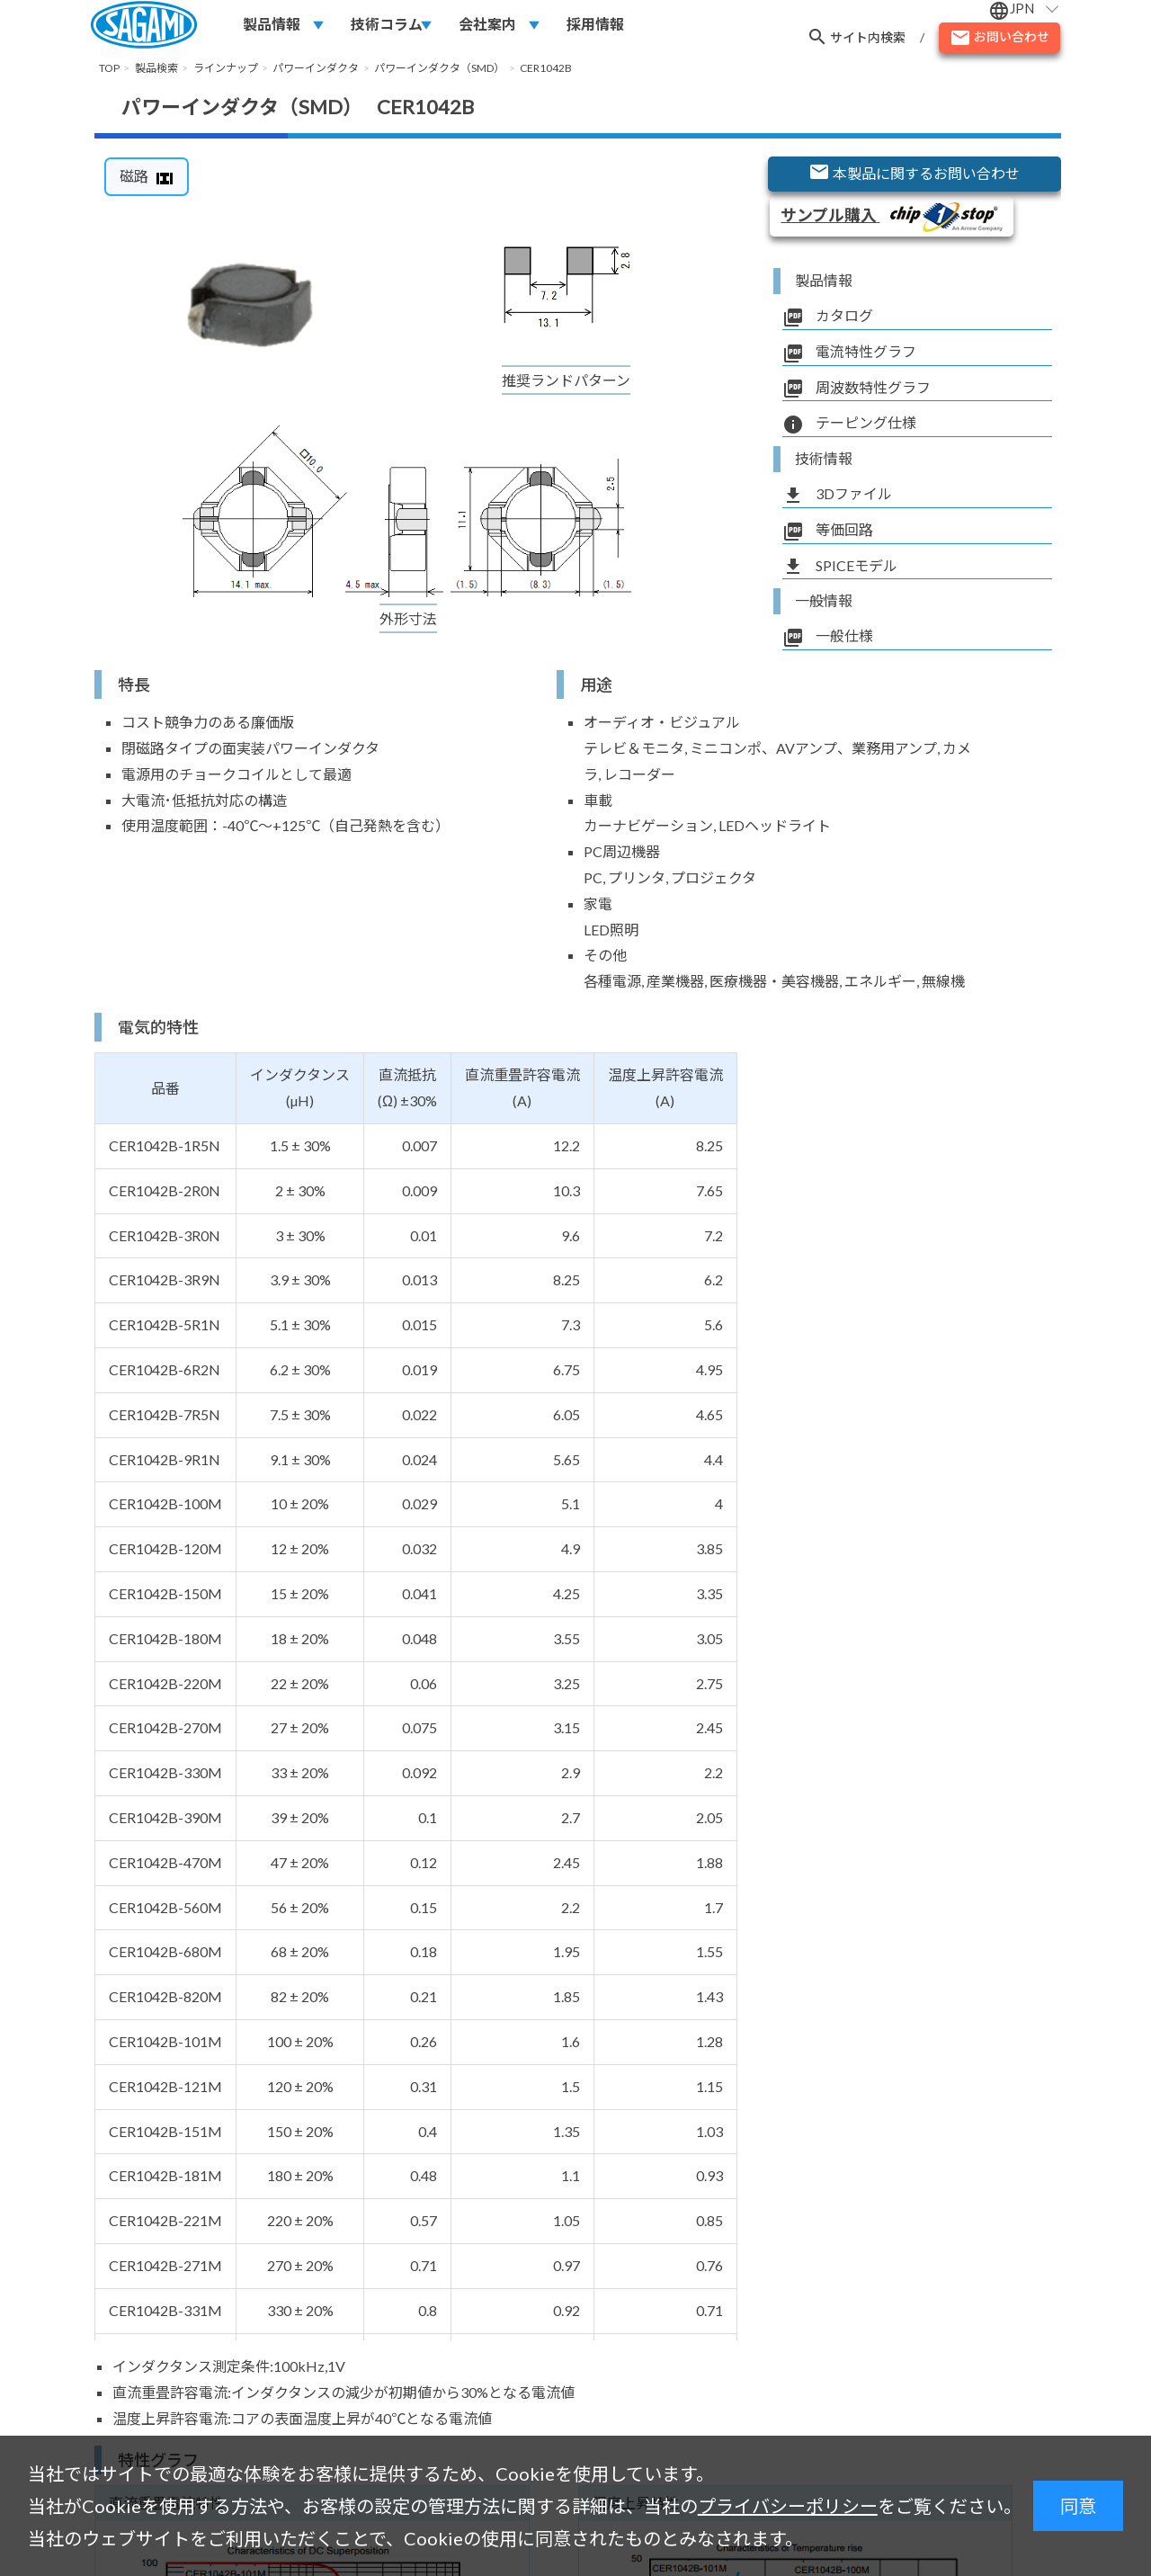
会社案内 (487, 23)
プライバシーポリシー (788, 2506)
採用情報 (595, 23)
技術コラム (387, 23)
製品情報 (271, 23)
